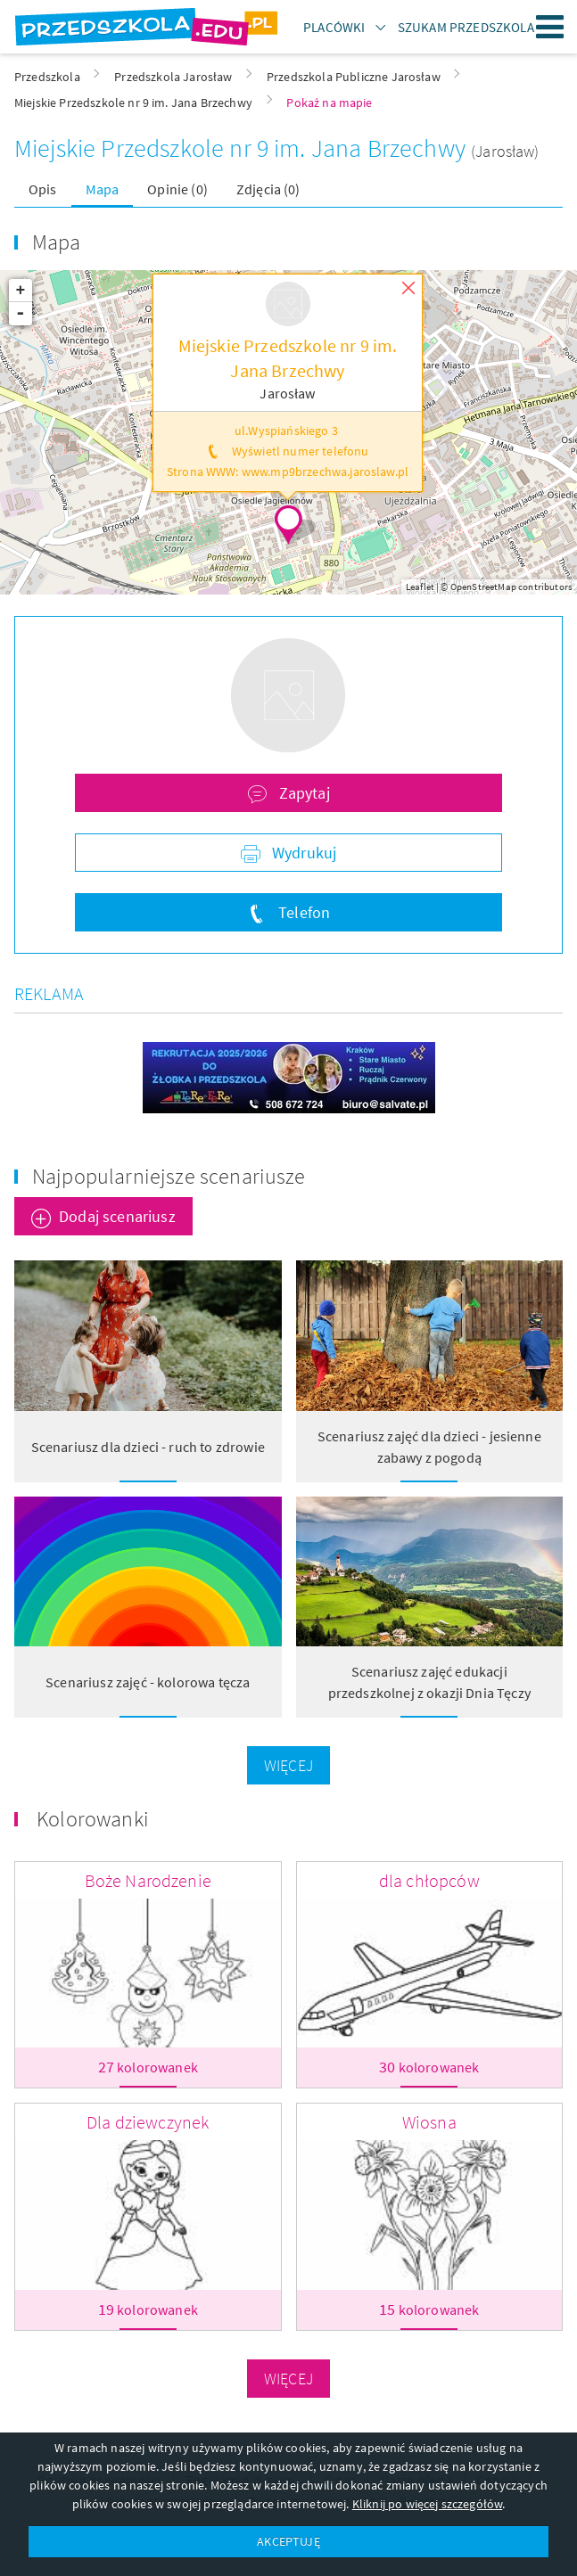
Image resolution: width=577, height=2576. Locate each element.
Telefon (302, 912)
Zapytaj (302, 793)
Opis (43, 189)
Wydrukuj (302, 852)
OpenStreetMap (483, 586)
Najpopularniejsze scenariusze (169, 1176)
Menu (550, 26)
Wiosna (429, 2122)
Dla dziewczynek (148, 2122)
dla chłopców (429, 1880)
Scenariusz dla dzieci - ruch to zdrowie (148, 1447)
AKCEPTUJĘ (288, 2541)
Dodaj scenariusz (117, 1216)
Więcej (288, 1765)
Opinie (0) (177, 189)
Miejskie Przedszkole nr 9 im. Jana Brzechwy (242, 148)
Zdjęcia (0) (268, 189)
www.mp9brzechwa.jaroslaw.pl (325, 472)
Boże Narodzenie (148, 1880)
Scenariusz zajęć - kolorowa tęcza (147, 1682)
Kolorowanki (93, 1819)
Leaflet (420, 586)
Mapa (103, 189)
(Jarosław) (505, 151)
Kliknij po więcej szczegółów (427, 2504)
